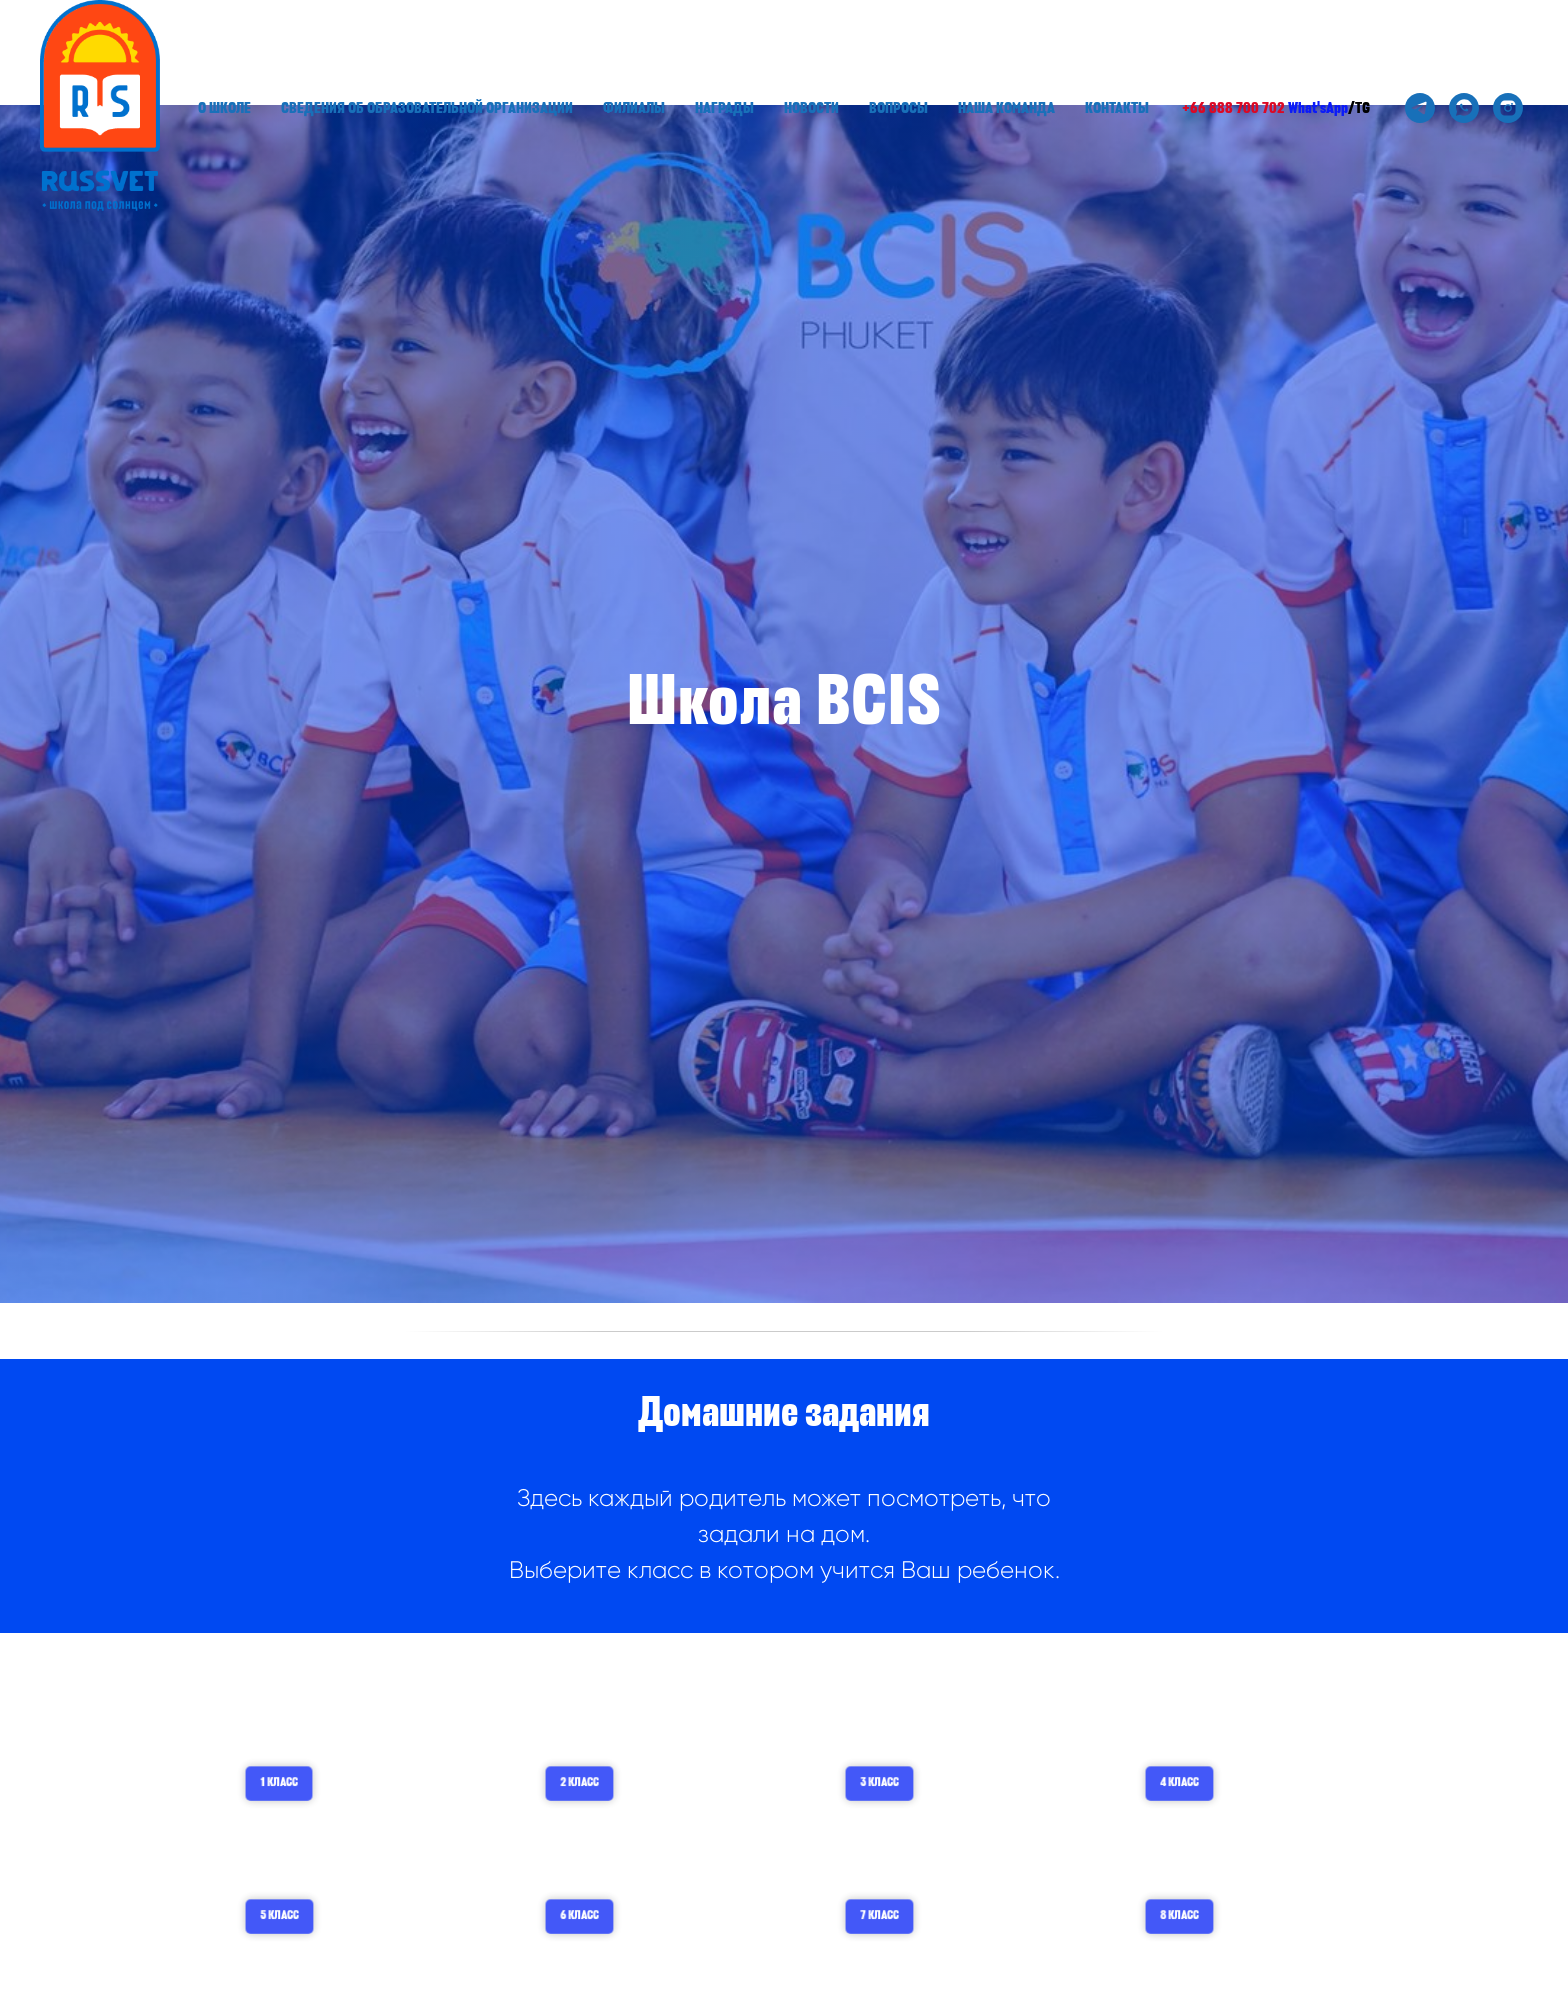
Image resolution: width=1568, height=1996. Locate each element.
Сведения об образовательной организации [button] (427, 108)
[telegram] (1420, 108)
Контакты (1117, 108)
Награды (724, 108)
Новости (811, 108)
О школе (224, 108)
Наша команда (1006, 108)
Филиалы (634, 108)
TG (1362, 108)
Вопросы (898, 108)
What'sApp (1318, 108)
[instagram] (1508, 108)
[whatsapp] (1464, 108)
